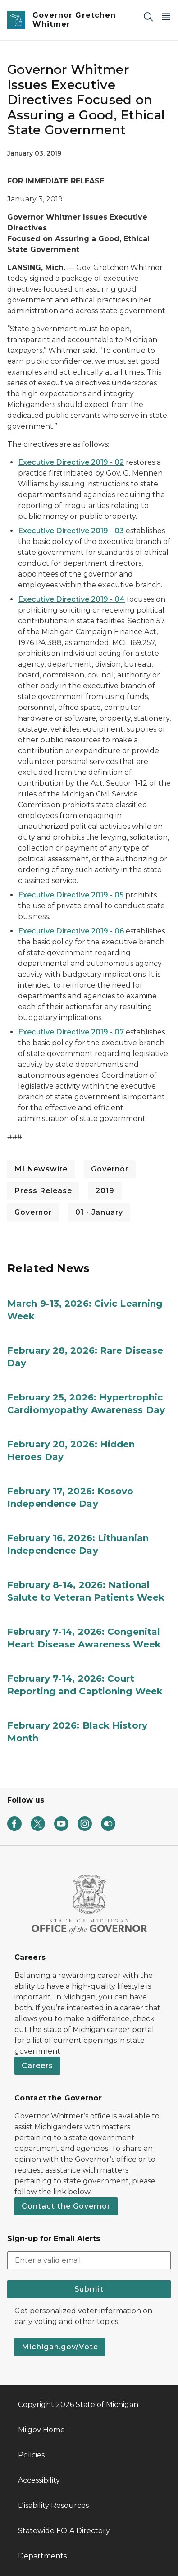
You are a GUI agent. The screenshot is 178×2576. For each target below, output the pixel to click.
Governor (109, 1169)
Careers (37, 2065)
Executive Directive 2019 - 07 (71, 1032)
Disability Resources (53, 2505)
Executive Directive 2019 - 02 (71, 462)
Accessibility (39, 2480)
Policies (31, 2455)
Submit (89, 2289)
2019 (105, 1190)
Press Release (43, 1190)
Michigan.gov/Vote (60, 2347)
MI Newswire (41, 1169)
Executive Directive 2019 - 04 (71, 599)
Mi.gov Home (41, 2429)
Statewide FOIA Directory (64, 2530)
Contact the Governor (66, 2206)
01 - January (99, 1212)
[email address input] (89, 2260)
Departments (42, 2556)
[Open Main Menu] (166, 16)
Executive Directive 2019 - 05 (70, 895)
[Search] (148, 16)
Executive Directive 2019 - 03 (71, 530)
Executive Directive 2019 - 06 (71, 931)
